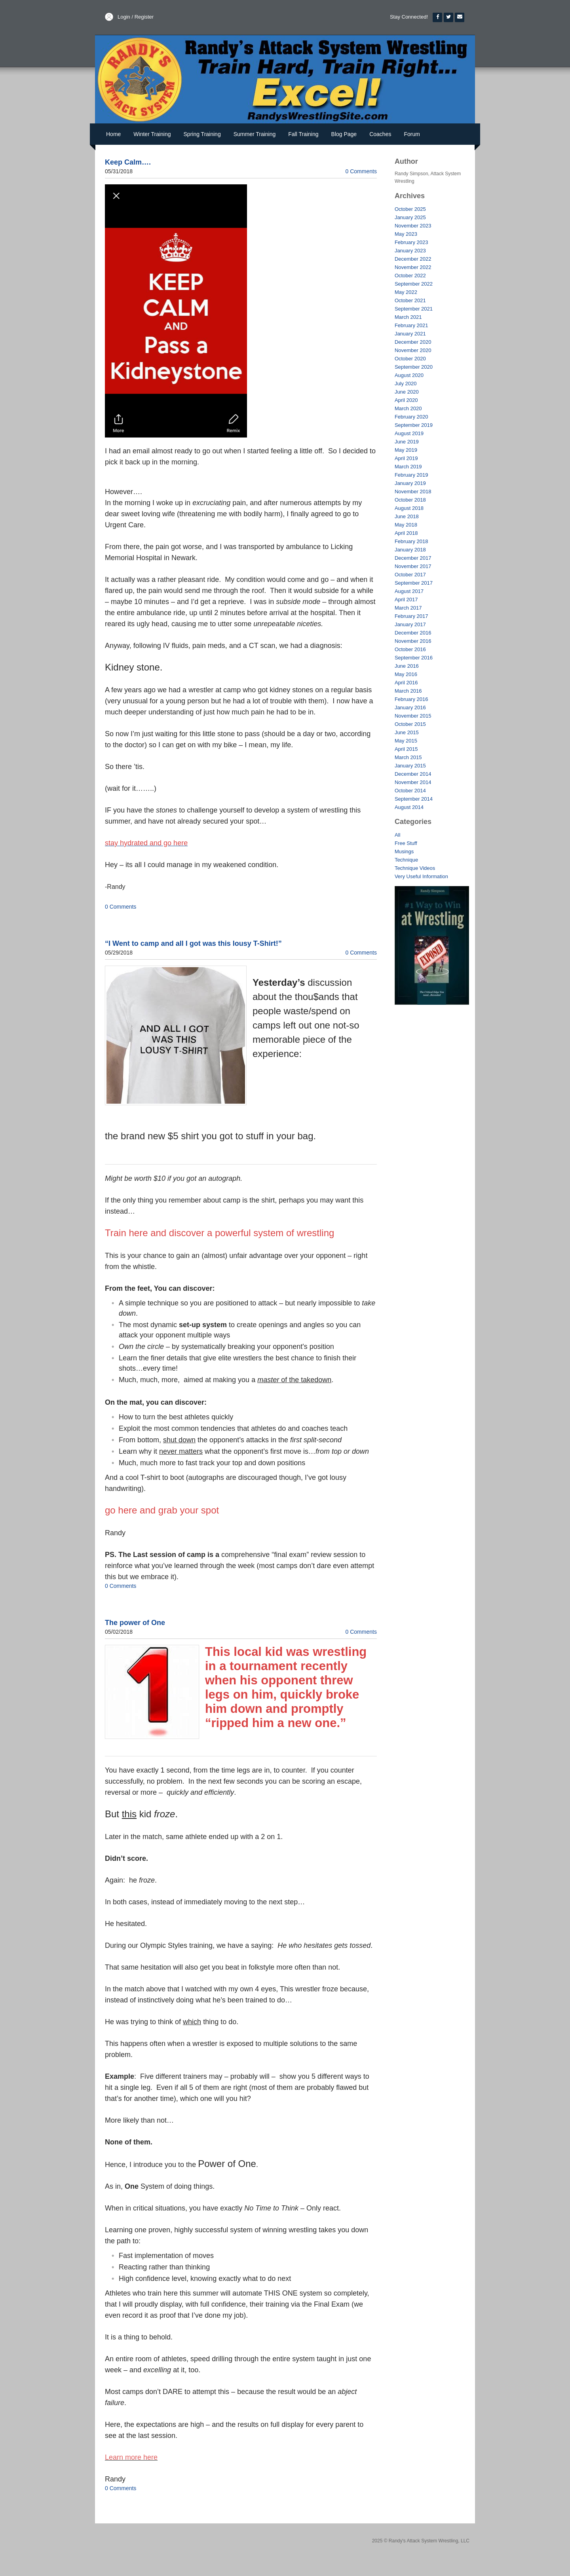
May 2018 (406, 525)
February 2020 (411, 417)
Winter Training (152, 134)
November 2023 (413, 226)
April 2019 (406, 458)
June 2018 (407, 516)
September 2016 (414, 658)
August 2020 (409, 375)
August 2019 (409, 433)
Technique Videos (415, 868)
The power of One (135, 1623)
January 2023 (410, 251)
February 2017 (411, 616)
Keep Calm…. (128, 162)
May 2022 (406, 292)
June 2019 (407, 442)
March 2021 (408, 317)
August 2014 (409, 807)
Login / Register (136, 17)
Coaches (380, 134)
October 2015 (410, 724)
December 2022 (413, 259)
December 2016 (413, 633)
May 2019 (406, 450)
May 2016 (406, 674)
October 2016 (410, 649)
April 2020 (406, 400)
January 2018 (410, 550)
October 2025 (410, 209)
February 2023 (411, 242)
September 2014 (414, 799)
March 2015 (408, 757)
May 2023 (406, 234)
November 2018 (413, 491)
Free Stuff (406, 843)
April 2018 (406, 533)
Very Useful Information (421, 876)
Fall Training (303, 134)
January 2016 (410, 707)
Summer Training (255, 134)
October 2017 (410, 575)
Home (113, 134)
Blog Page (344, 134)
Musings (404, 851)
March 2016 (408, 691)
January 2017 (410, 624)
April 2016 (406, 683)
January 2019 (410, 483)
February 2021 (411, 325)
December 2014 (413, 774)
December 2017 (413, 558)
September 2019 (414, 425)
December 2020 (413, 342)
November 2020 (413, 350)
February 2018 (411, 541)
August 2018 (409, 508)
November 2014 (413, 782)
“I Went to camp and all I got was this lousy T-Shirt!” (193, 943)
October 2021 (410, 300)
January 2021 (410, 334)
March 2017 (408, 608)
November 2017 (413, 566)
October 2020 (410, 359)
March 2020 (408, 408)
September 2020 (414, 367)
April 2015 (406, 749)
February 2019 (411, 475)
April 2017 (406, 599)
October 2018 (410, 500)
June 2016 (407, 666)
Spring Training (202, 134)
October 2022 (410, 275)
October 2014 (410, 791)
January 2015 (410, 766)
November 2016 (413, 641)
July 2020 (406, 383)
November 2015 (413, 716)
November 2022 (413, 267)
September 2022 (414, 284)
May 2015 (406, 741)
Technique (406, 860)
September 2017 (414, 583)
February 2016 (411, 699)
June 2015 (407, 732)
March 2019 (408, 467)
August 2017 (409, 591)
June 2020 (407, 392)
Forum (412, 134)
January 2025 (410, 217)
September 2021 (414, 309)
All (397, 835)
